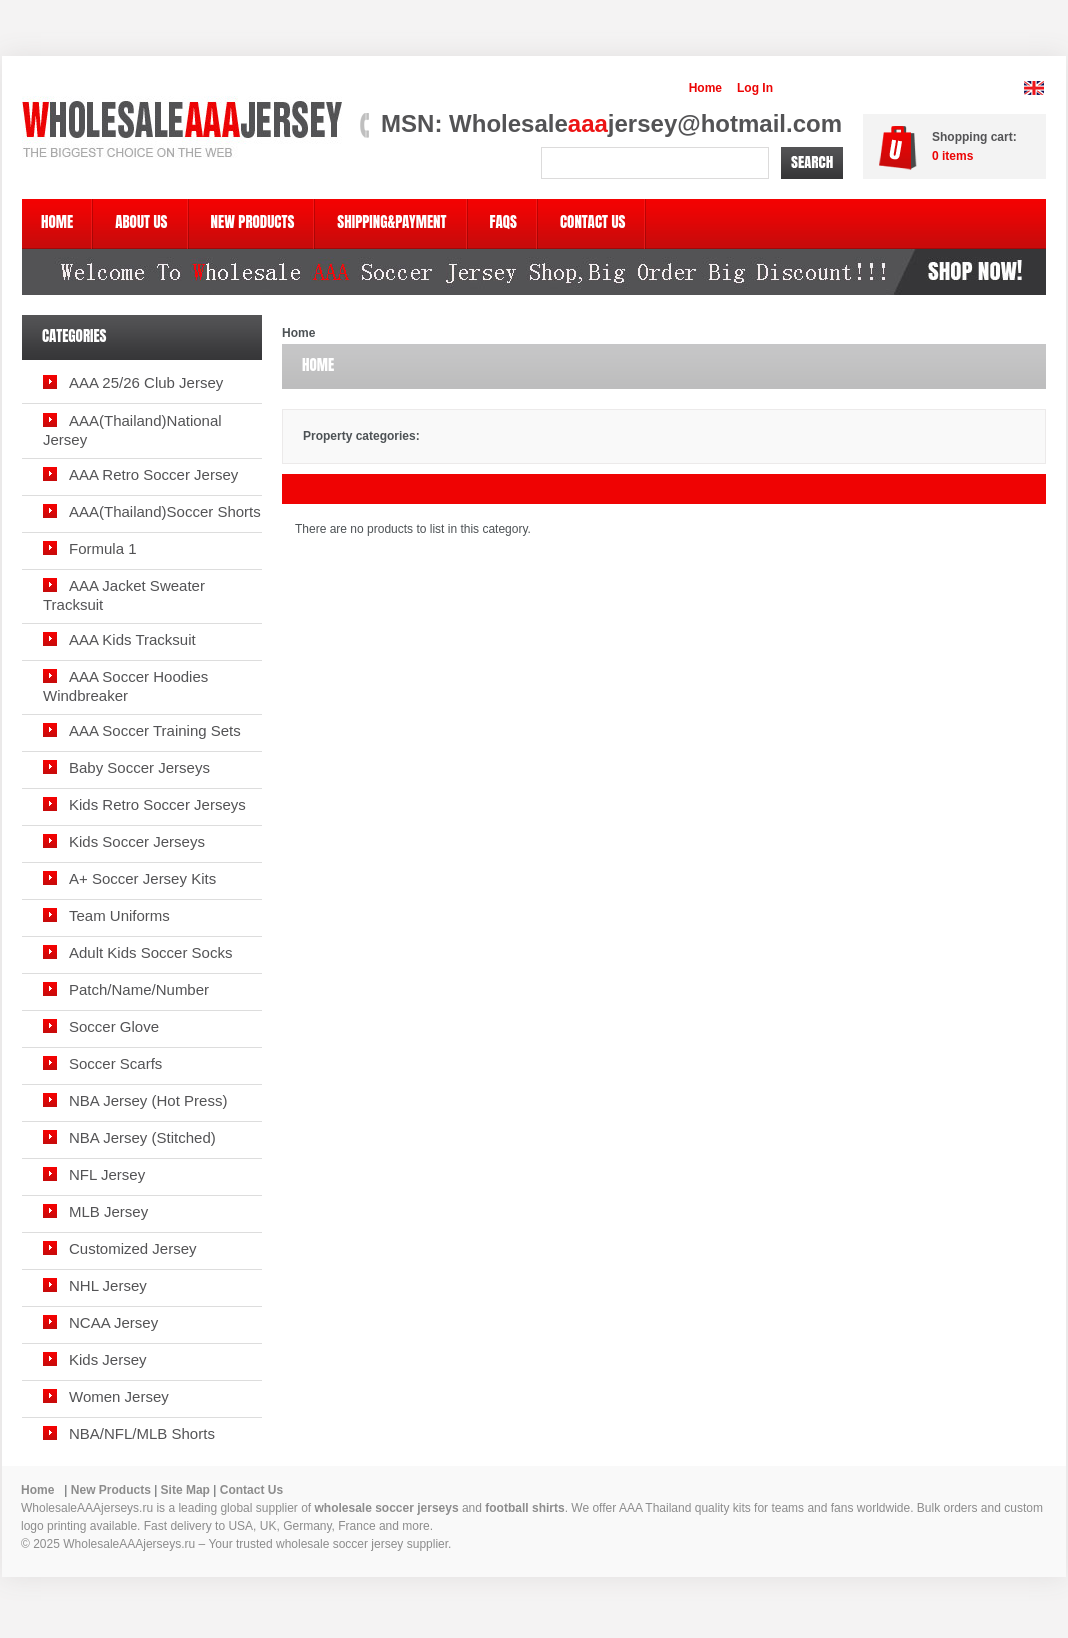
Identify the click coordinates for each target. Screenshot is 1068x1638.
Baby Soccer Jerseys (139, 767)
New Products (111, 1490)
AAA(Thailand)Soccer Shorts (165, 511)
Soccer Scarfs (115, 1063)
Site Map (185, 1490)
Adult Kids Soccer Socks (150, 952)
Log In (755, 88)
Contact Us (251, 1490)
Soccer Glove (114, 1026)
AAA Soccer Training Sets (155, 730)
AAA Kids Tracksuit (132, 639)
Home (705, 88)
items (952, 156)
